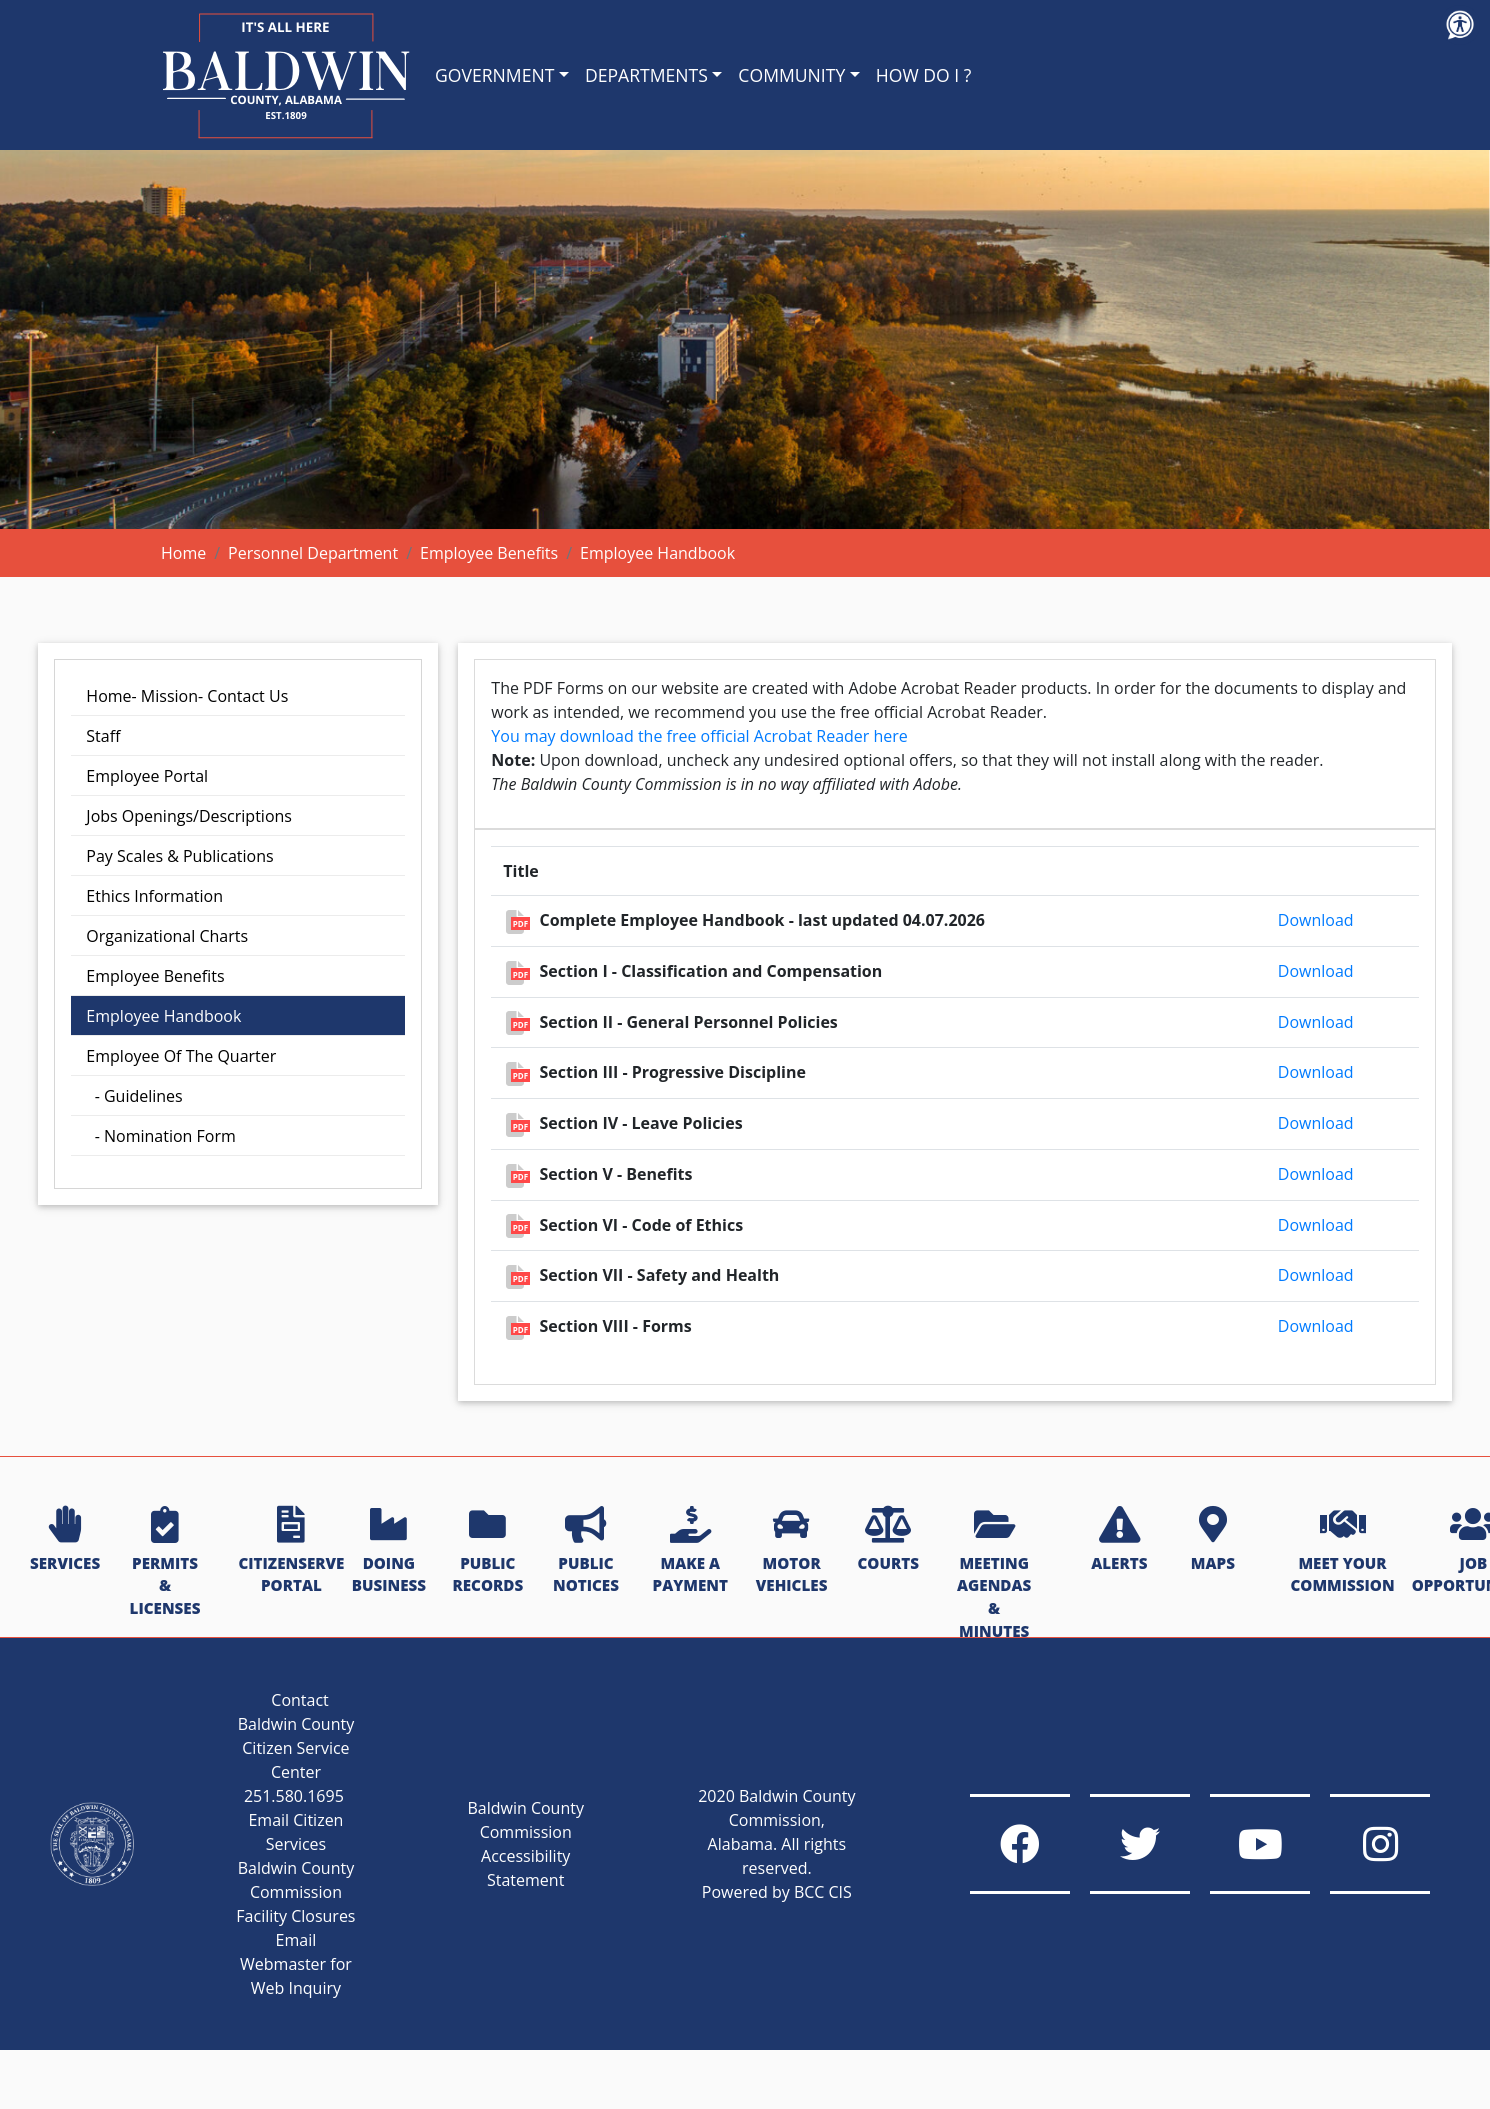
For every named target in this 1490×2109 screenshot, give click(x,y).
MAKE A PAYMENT (690, 1551)
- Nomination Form (160, 1136)
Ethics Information (154, 896)
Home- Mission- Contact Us (187, 696)
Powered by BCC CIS (777, 1892)
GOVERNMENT (494, 75)
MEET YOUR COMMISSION (1342, 1551)
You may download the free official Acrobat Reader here (699, 736)
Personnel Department (313, 553)
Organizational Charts (167, 936)
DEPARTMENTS (646, 75)
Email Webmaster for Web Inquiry (296, 1964)
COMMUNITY (791, 75)
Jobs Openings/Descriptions (189, 816)
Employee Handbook (163, 1016)
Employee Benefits (489, 553)
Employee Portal (147, 776)
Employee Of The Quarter (181, 1056)
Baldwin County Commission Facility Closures (295, 1892)
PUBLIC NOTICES (586, 1551)
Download (1316, 920)
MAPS (1213, 1540)
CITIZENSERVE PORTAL (291, 1551)
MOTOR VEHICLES (792, 1551)
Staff (103, 736)
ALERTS (1119, 1540)
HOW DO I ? (924, 75)
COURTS (887, 1540)
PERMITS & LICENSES (165, 1562)
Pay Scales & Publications (179, 856)
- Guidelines (134, 1096)
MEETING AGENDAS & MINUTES (994, 1574)
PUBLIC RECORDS (487, 1551)
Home (183, 553)
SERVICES (65, 1540)
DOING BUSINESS (389, 1551)
